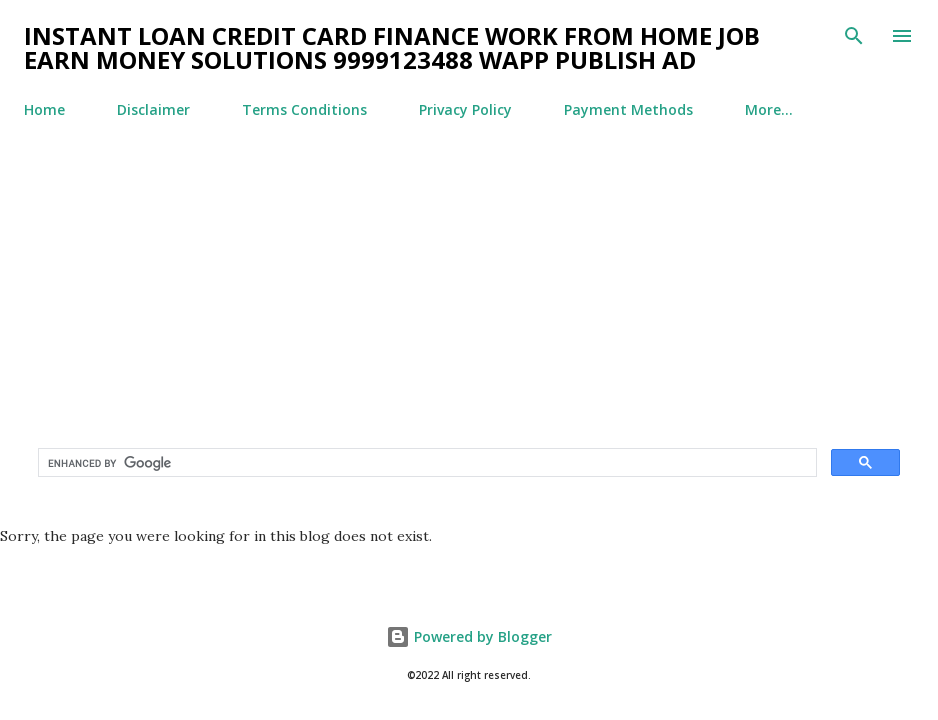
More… (769, 109)
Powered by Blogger (469, 636)
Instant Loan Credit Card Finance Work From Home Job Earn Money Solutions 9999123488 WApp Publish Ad (392, 47)
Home (44, 109)
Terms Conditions (304, 109)
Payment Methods (628, 109)
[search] (425, 463)
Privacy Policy (465, 109)
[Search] (854, 36)
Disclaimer (153, 109)
